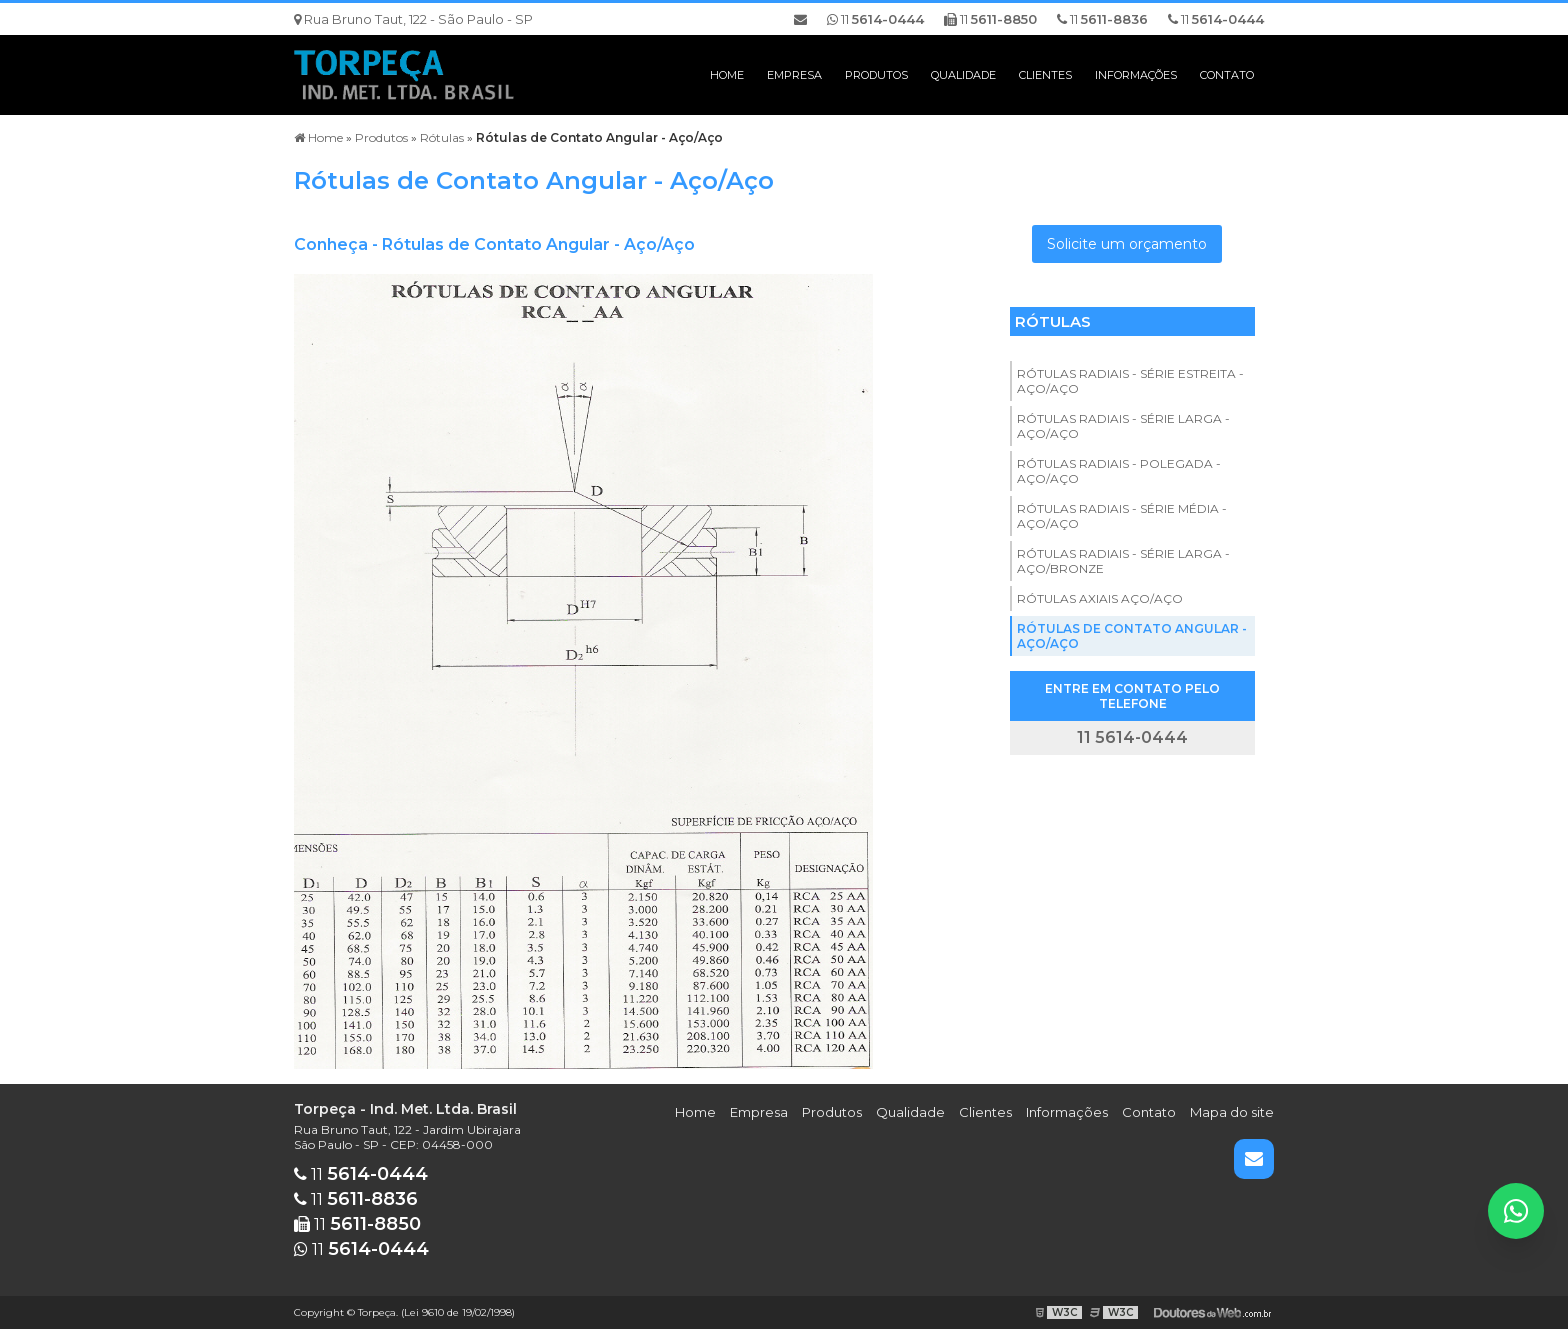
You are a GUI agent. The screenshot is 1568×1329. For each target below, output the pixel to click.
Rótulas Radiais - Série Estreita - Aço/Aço (1130, 381)
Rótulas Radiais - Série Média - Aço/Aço (1122, 516)
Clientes (1045, 75)
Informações (1136, 75)
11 (1216, 19)
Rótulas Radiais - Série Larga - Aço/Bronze (1123, 561)
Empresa (794, 75)
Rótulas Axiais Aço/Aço (1100, 598)
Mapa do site (1232, 1112)
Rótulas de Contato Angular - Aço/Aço (1132, 636)
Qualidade (963, 75)
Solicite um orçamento (1127, 244)
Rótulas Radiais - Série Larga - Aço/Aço (1123, 426)
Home (727, 75)
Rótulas (1053, 321)
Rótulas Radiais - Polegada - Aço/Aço (1119, 471)
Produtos (876, 75)
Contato (1227, 75)
